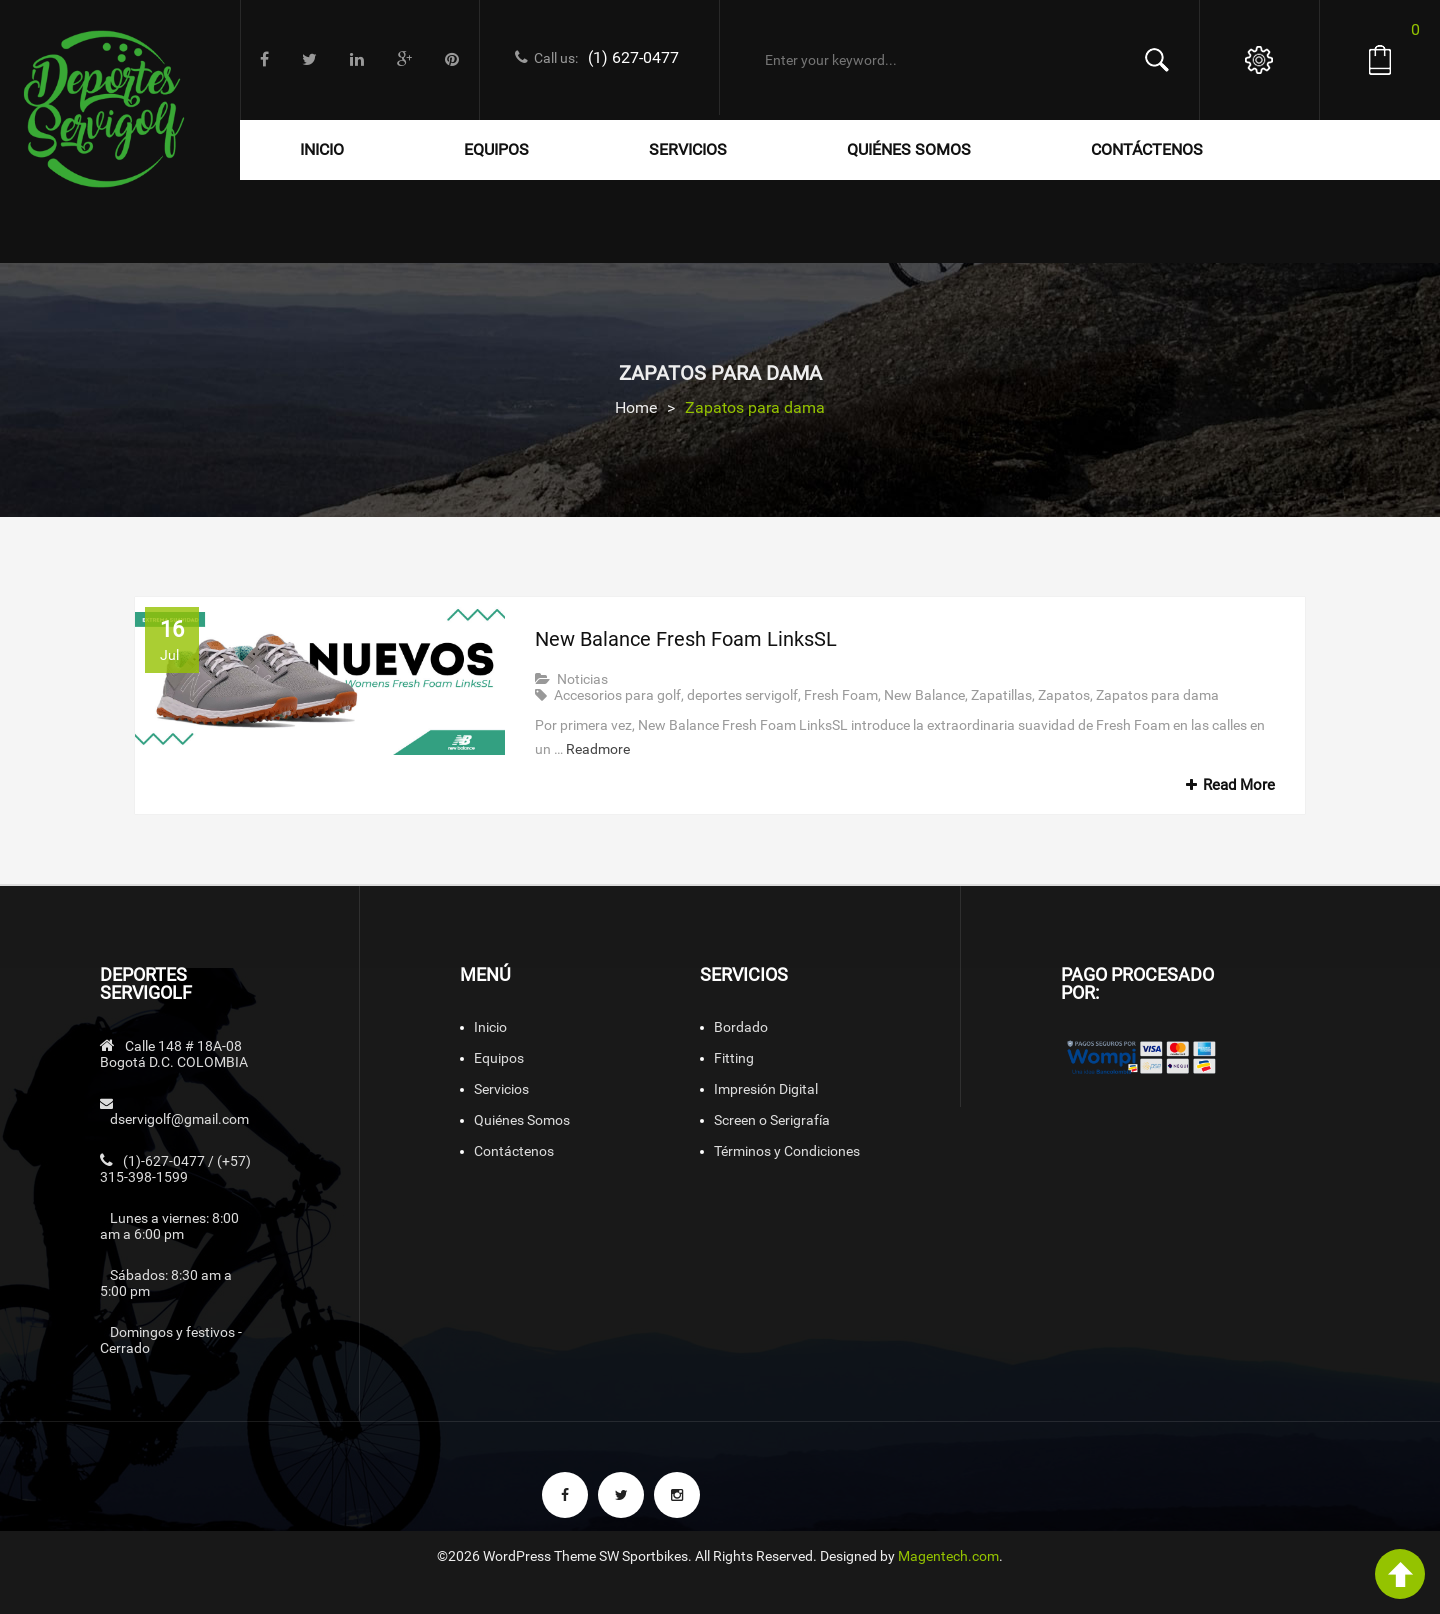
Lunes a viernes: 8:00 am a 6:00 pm (169, 1226)
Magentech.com (948, 1556)
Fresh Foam (841, 695)
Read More (1227, 785)
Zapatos (1064, 695)
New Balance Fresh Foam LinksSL (686, 639)
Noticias (582, 679)
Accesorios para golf (617, 695)
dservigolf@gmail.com (179, 1119)
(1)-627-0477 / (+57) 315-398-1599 (175, 1169)
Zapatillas (1001, 695)
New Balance (924, 695)
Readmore (598, 749)
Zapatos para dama (1157, 695)
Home (636, 407)
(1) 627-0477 (633, 57)
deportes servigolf (742, 695)
